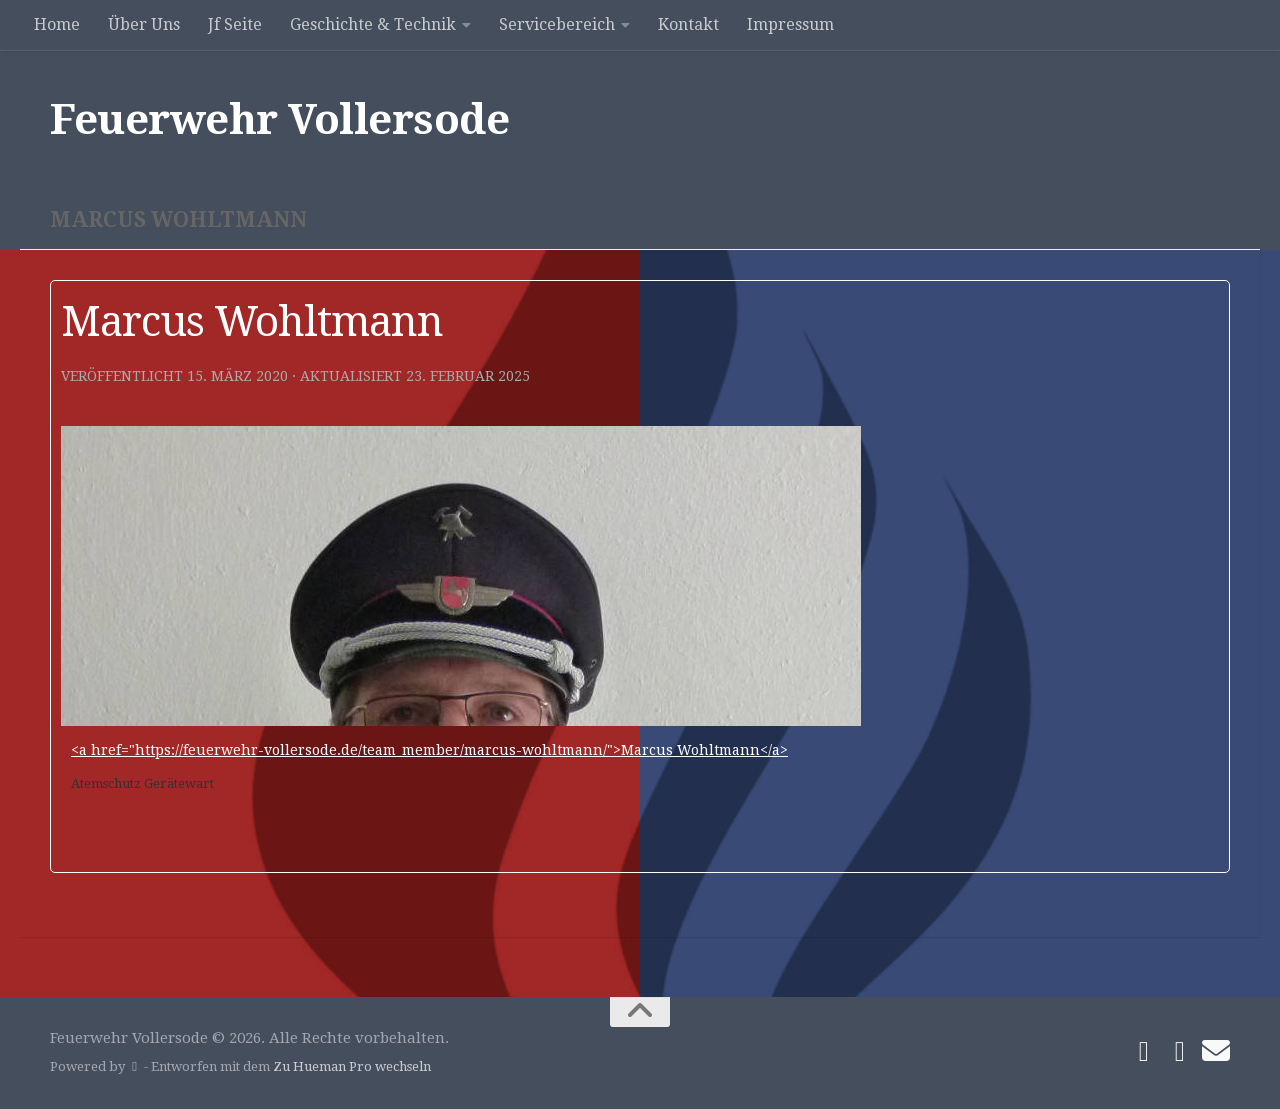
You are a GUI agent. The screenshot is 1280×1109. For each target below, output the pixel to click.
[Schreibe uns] (1216, 1051)
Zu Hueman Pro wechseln (352, 1066)
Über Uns (144, 24)
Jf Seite (235, 24)
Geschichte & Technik (373, 24)
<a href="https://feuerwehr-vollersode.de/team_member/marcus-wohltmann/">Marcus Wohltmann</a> (429, 750)
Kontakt (688, 24)
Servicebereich (557, 24)
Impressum (790, 24)
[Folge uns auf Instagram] (1180, 1052)
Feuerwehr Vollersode (279, 119)
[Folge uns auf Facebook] (1144, 1052)
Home (57, 24)
